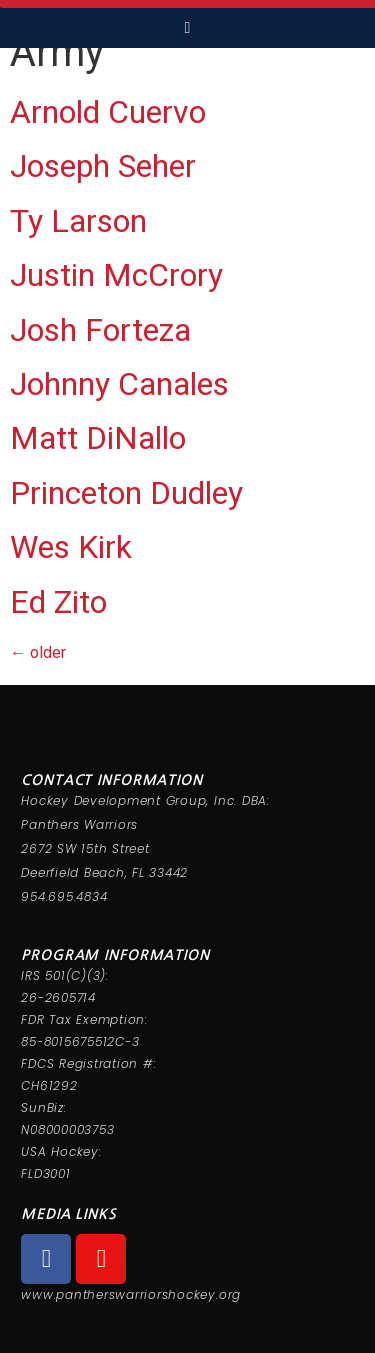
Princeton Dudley (126, 493)
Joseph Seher (103, 166)
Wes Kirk (71, 547)
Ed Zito (58, 602)
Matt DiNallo (98, 438)
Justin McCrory (116, 275)
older (38, 652)
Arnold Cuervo (108, 112)
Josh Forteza (100, 330)
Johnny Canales (119, 384)
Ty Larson (78, 221)
